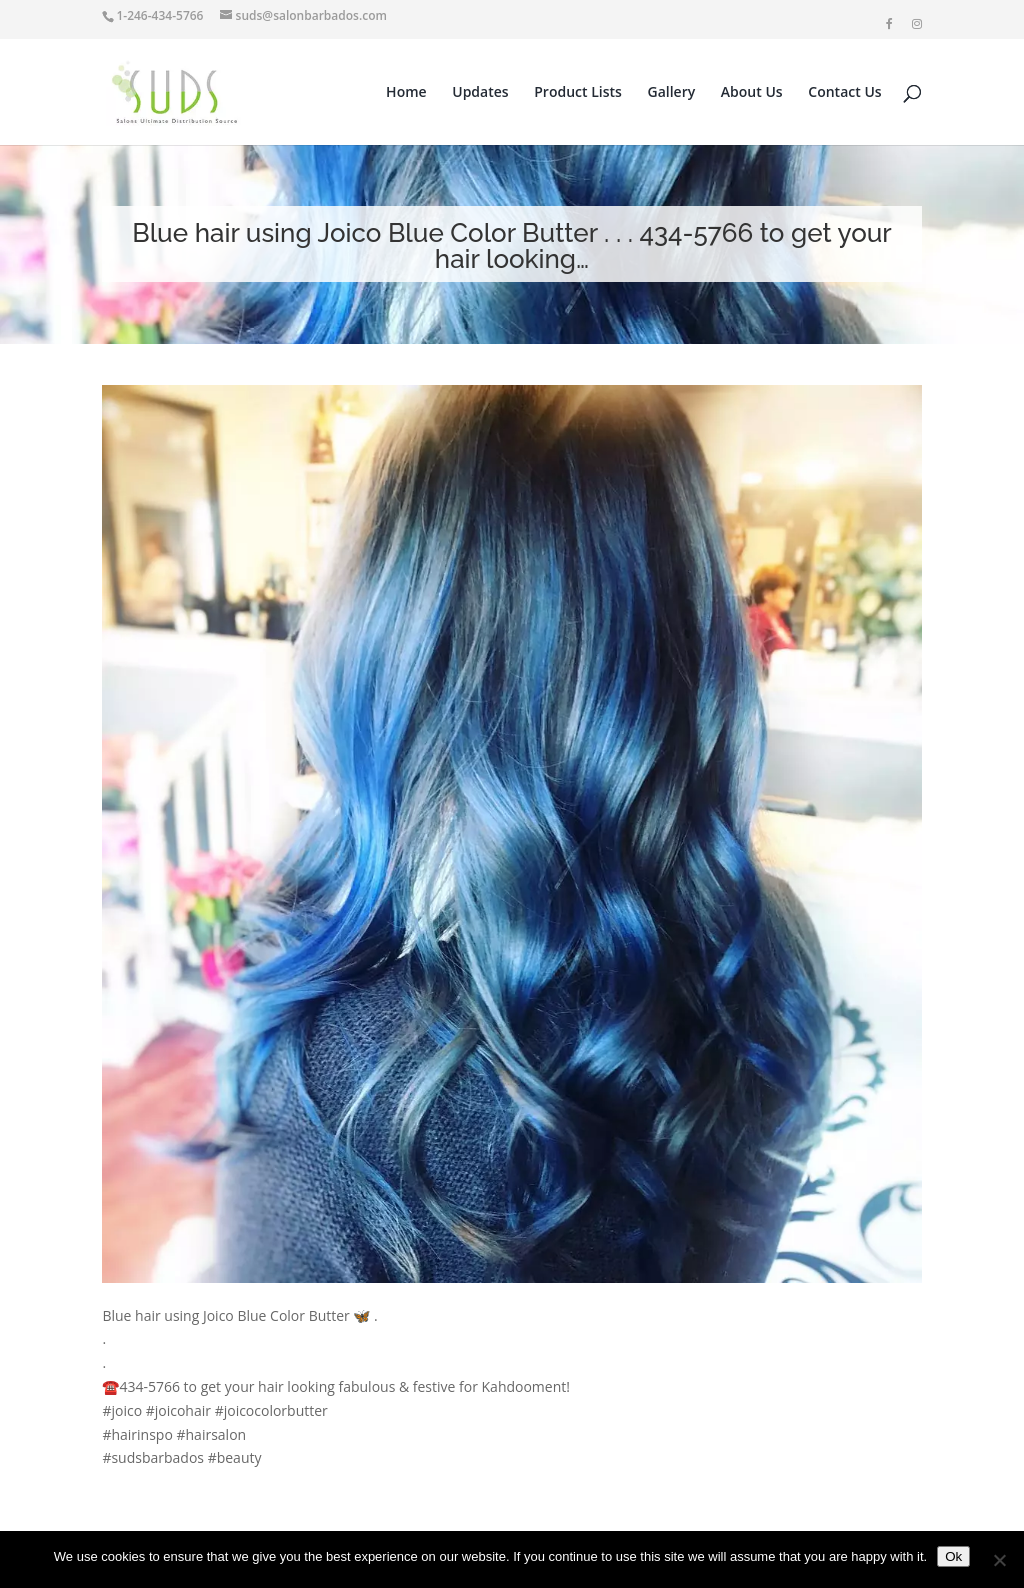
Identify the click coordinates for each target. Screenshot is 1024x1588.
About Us (752, 93)
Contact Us (844, 93)
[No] (999, 1560)
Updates (480, 93)
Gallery (672, 93)
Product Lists (578, 93)
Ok (953, 1556)
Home (406, 93)
